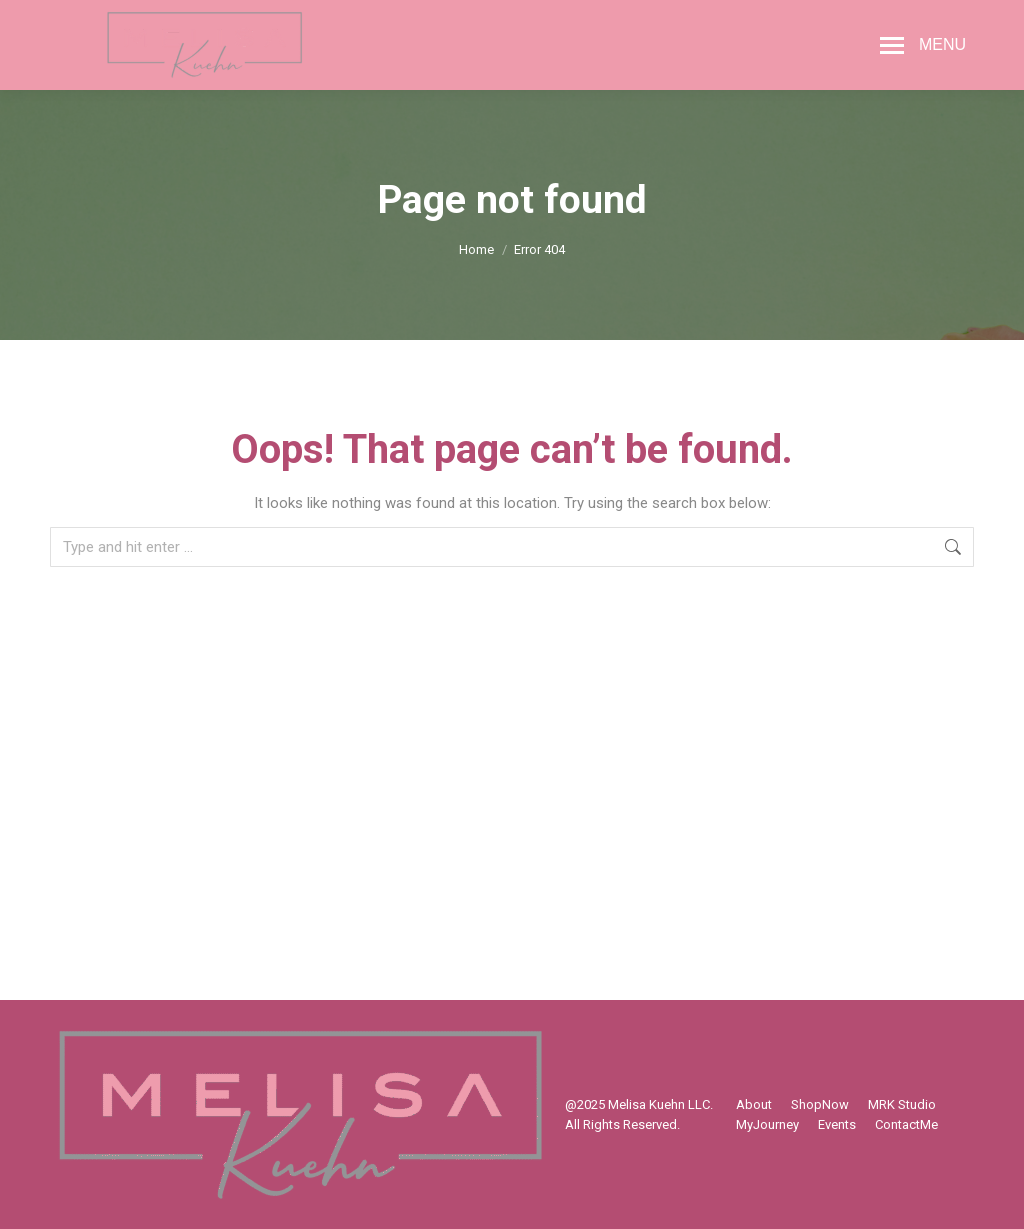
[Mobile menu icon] (923, 45)
